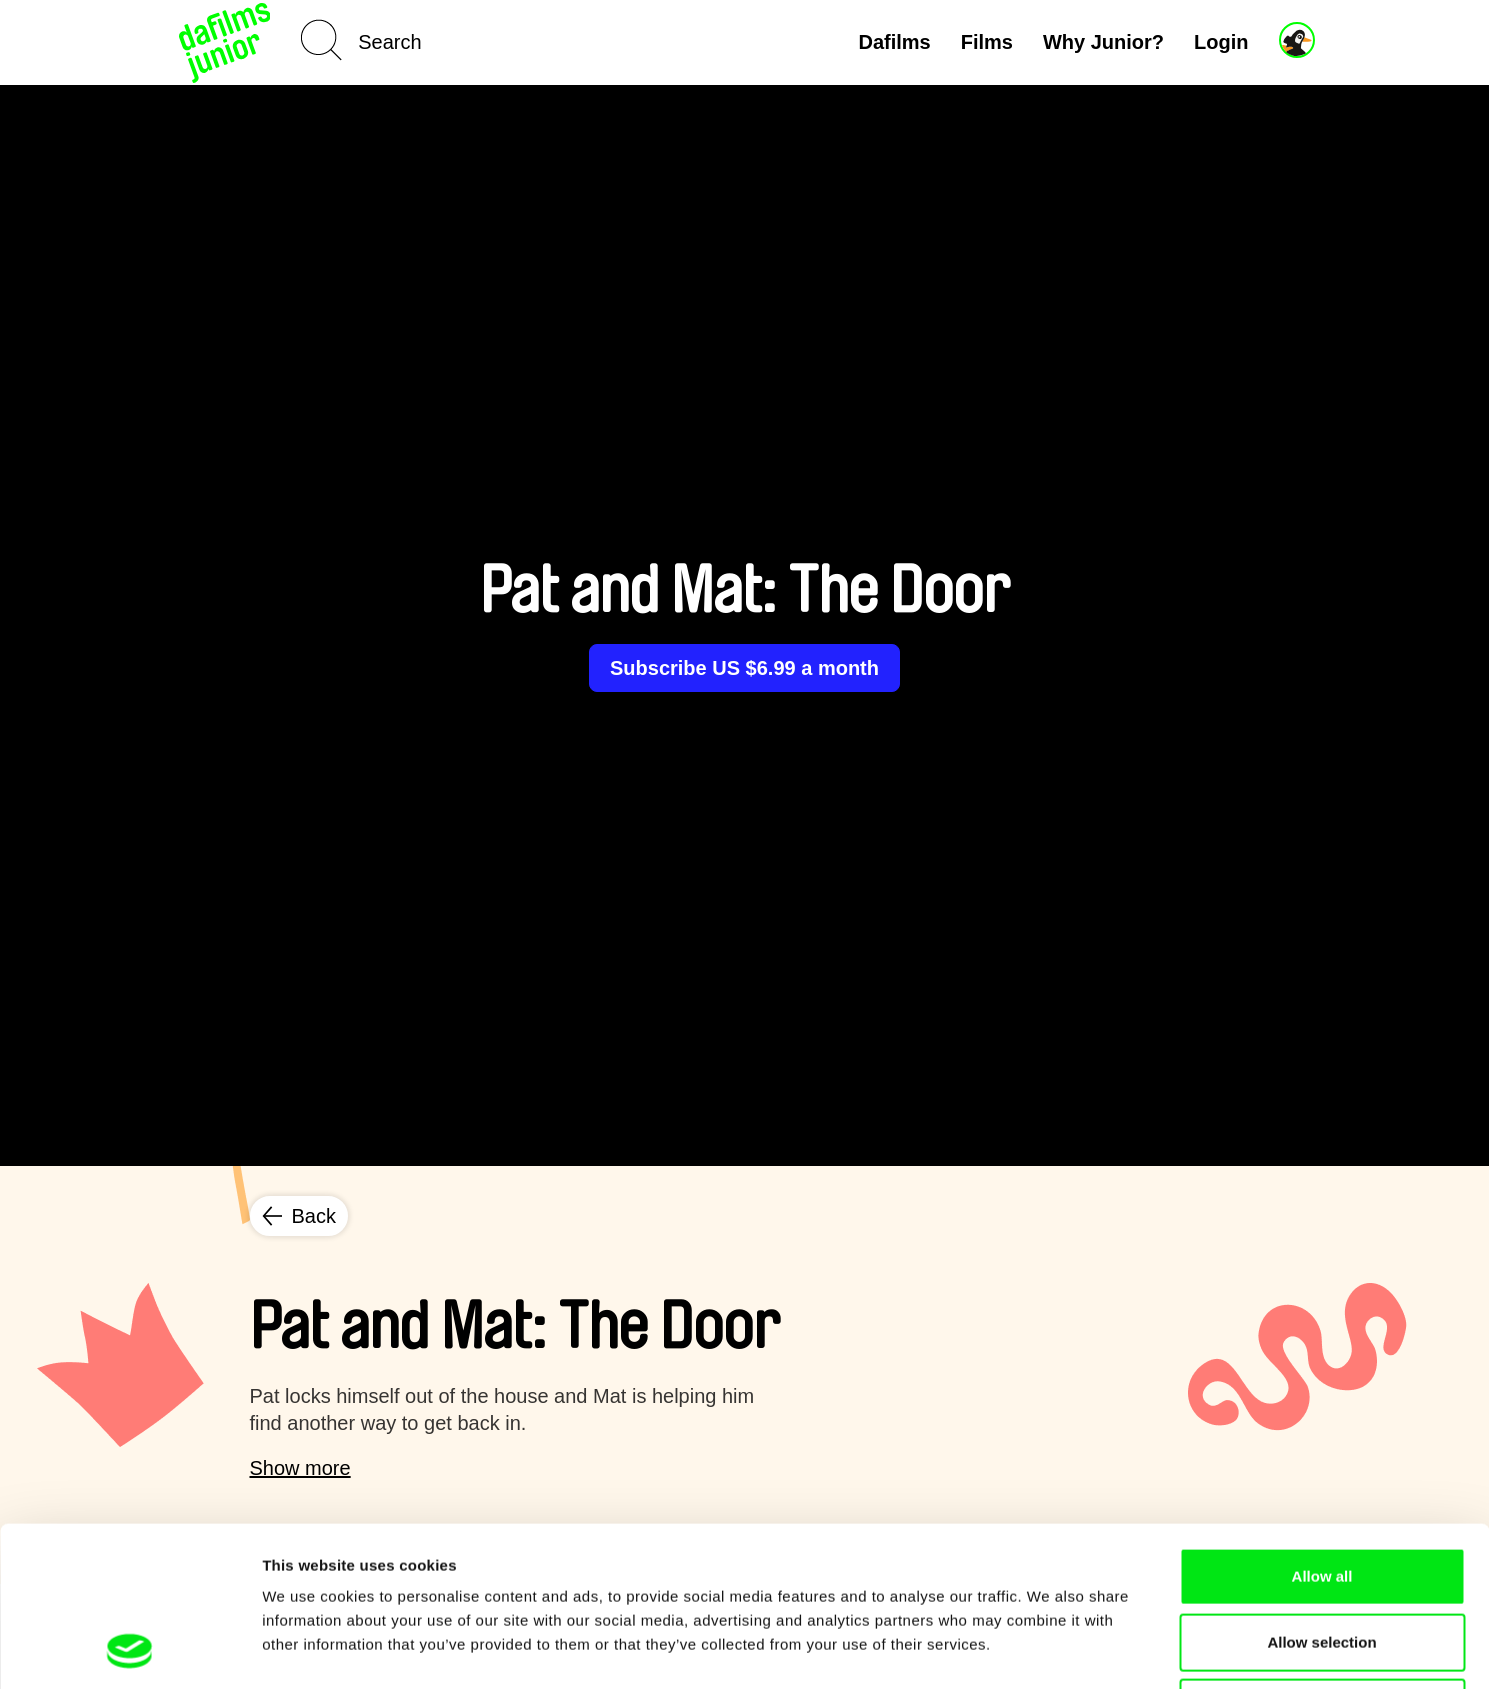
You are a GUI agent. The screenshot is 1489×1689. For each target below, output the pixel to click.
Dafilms (894, 42)
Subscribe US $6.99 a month (744, 668)
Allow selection (1321, 1492)
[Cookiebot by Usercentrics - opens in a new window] (129, 1650)
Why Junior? (1103, 42)
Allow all (1322, 1426)
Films (987, 42)
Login (1221, 42)
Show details (1049, 1649)
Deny (1322, 1557)
